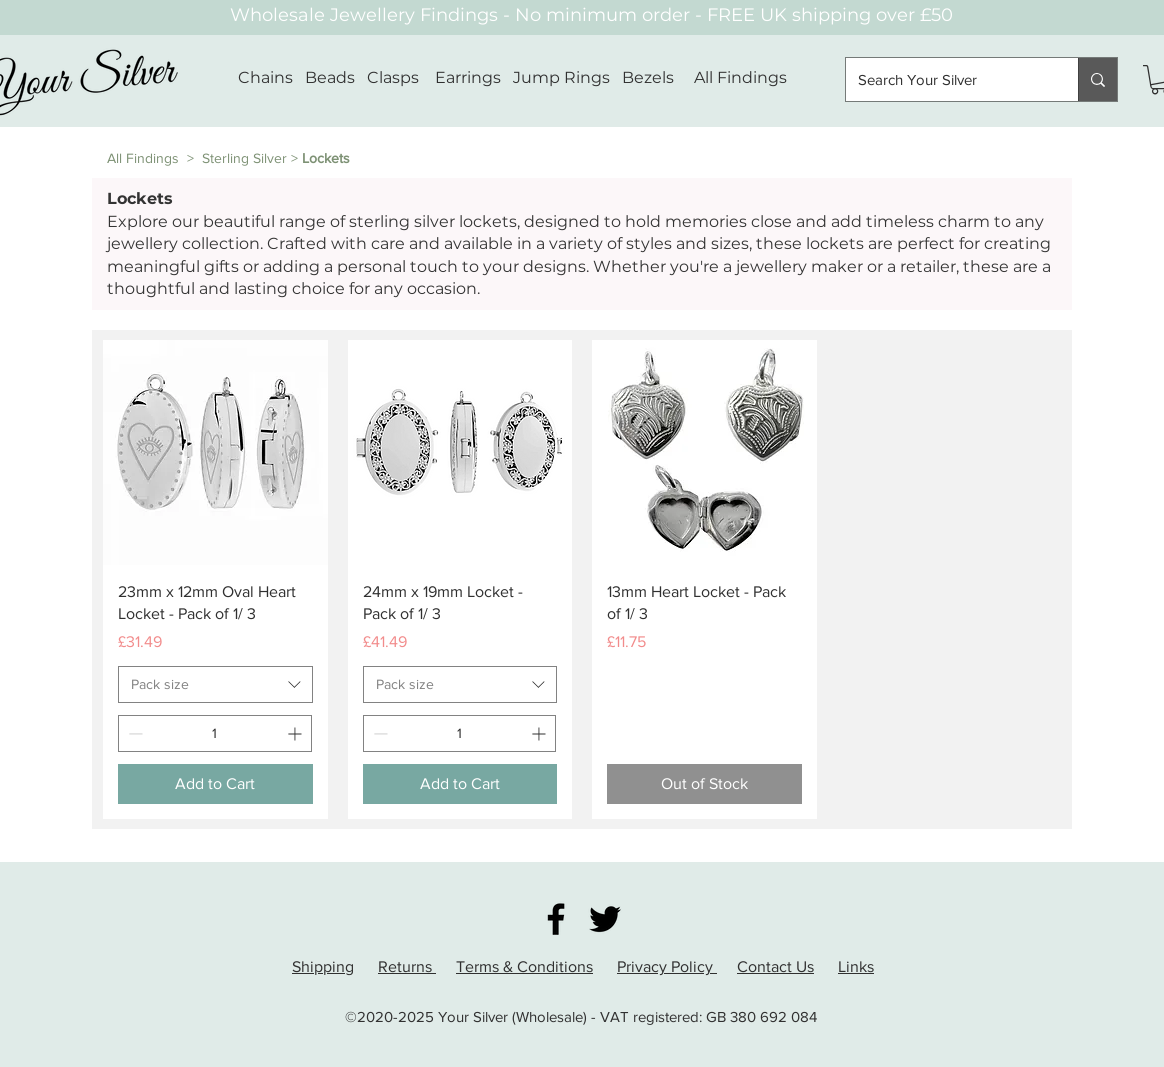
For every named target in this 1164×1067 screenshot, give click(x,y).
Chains (265, 77)
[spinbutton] (215, 733)
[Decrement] (133, 733)
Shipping (323, 966)
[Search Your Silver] (947, 79)
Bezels (658, 77)
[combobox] (215, 685)
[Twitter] (605, 919)
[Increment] (296, 733)
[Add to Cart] (215, 784)
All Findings (740, 77)
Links (856, 966)
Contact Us (775, 966)
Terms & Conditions (524, 966)
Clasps (393, 77)
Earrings (468, 77)
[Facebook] (556, 919)
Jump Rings (561, 77)
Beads (330, 77)
